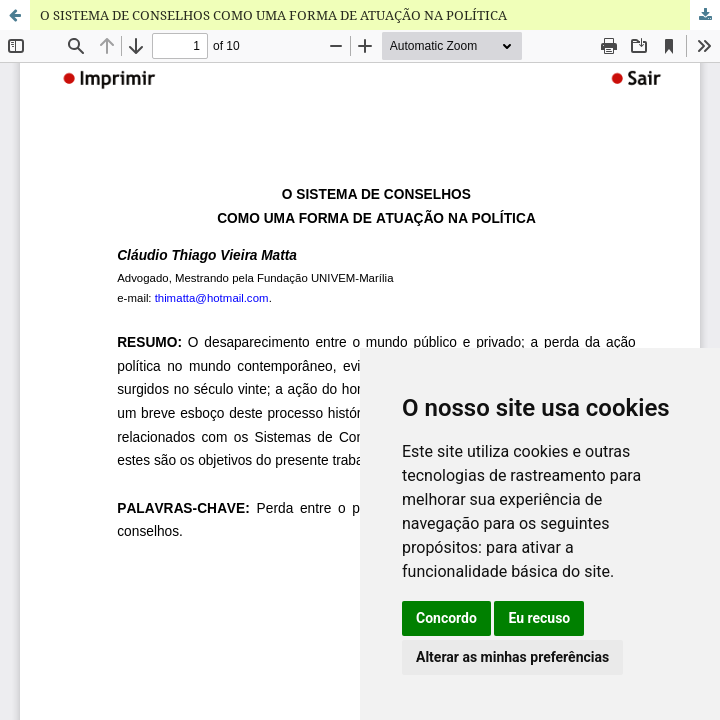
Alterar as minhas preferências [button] (512, 657)
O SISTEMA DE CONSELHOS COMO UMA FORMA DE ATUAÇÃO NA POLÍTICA (273, 15)
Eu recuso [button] (539, 618)
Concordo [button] (446, 618)
